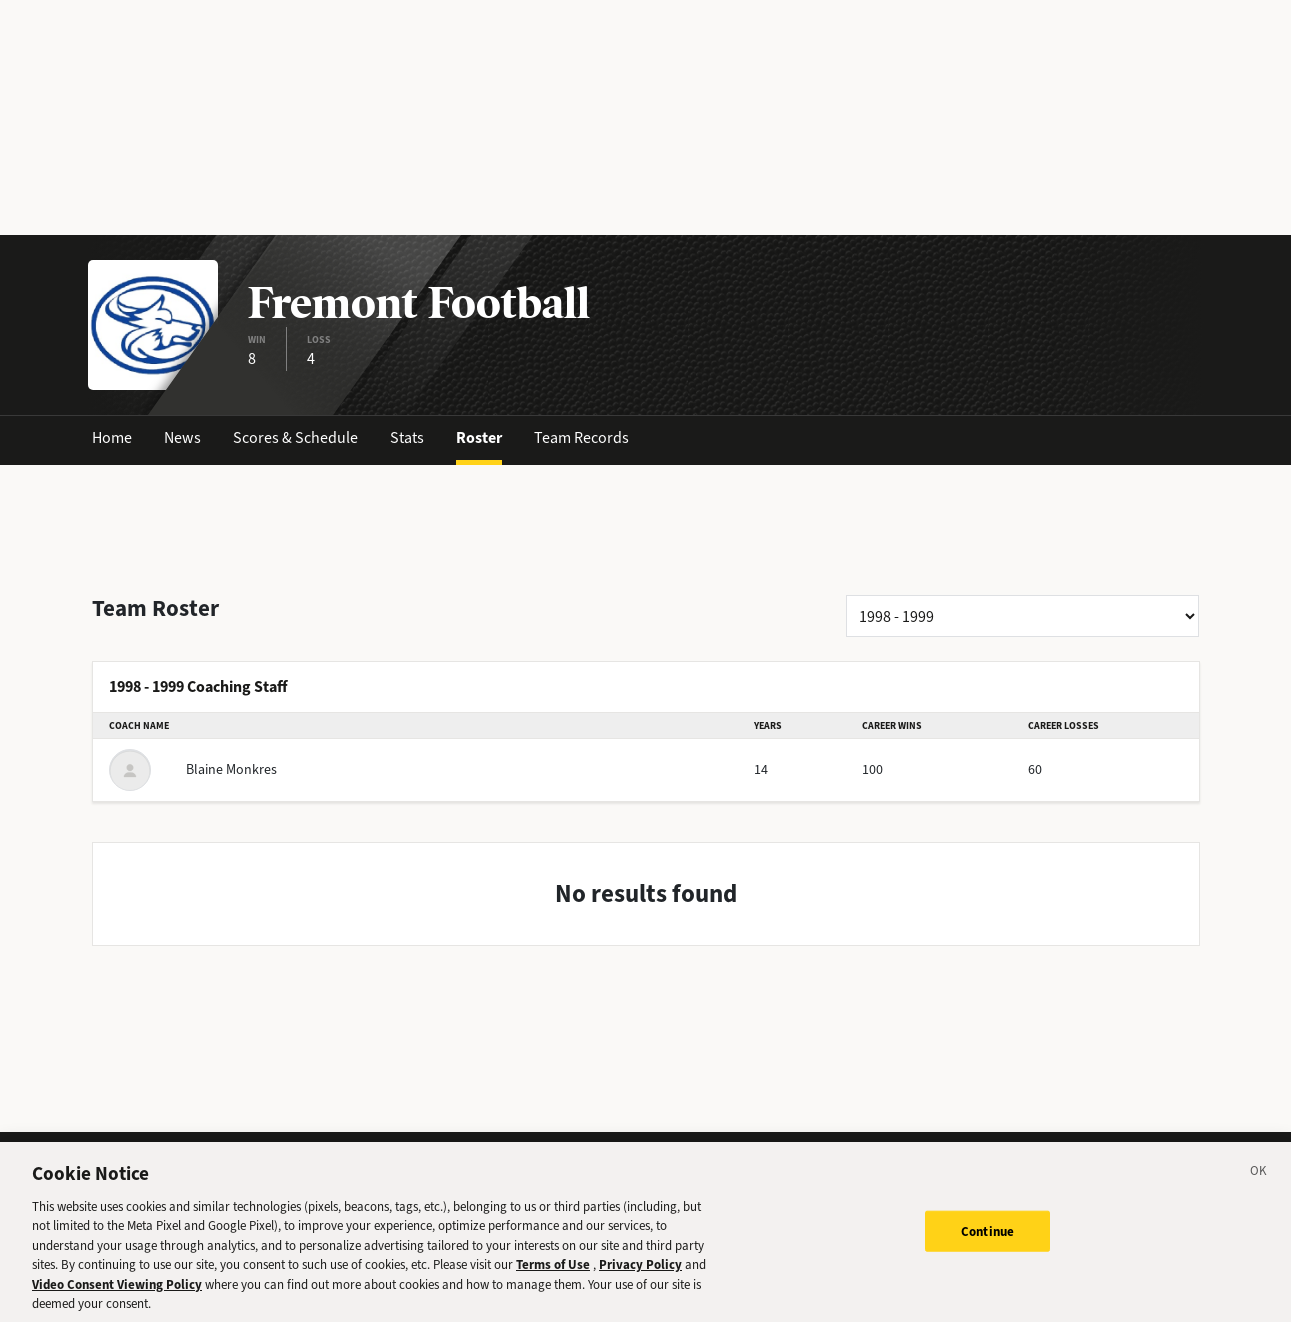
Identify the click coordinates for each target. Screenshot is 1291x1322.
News (182, 437)
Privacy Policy (640, 1277)
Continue (987, 1243)
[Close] (1259, 1186)
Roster (479, 437)
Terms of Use (553, 1277)
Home (112, 437)
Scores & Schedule (295, 437)
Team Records (581, 437)
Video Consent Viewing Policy (117, 1296)
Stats (407, 437)
